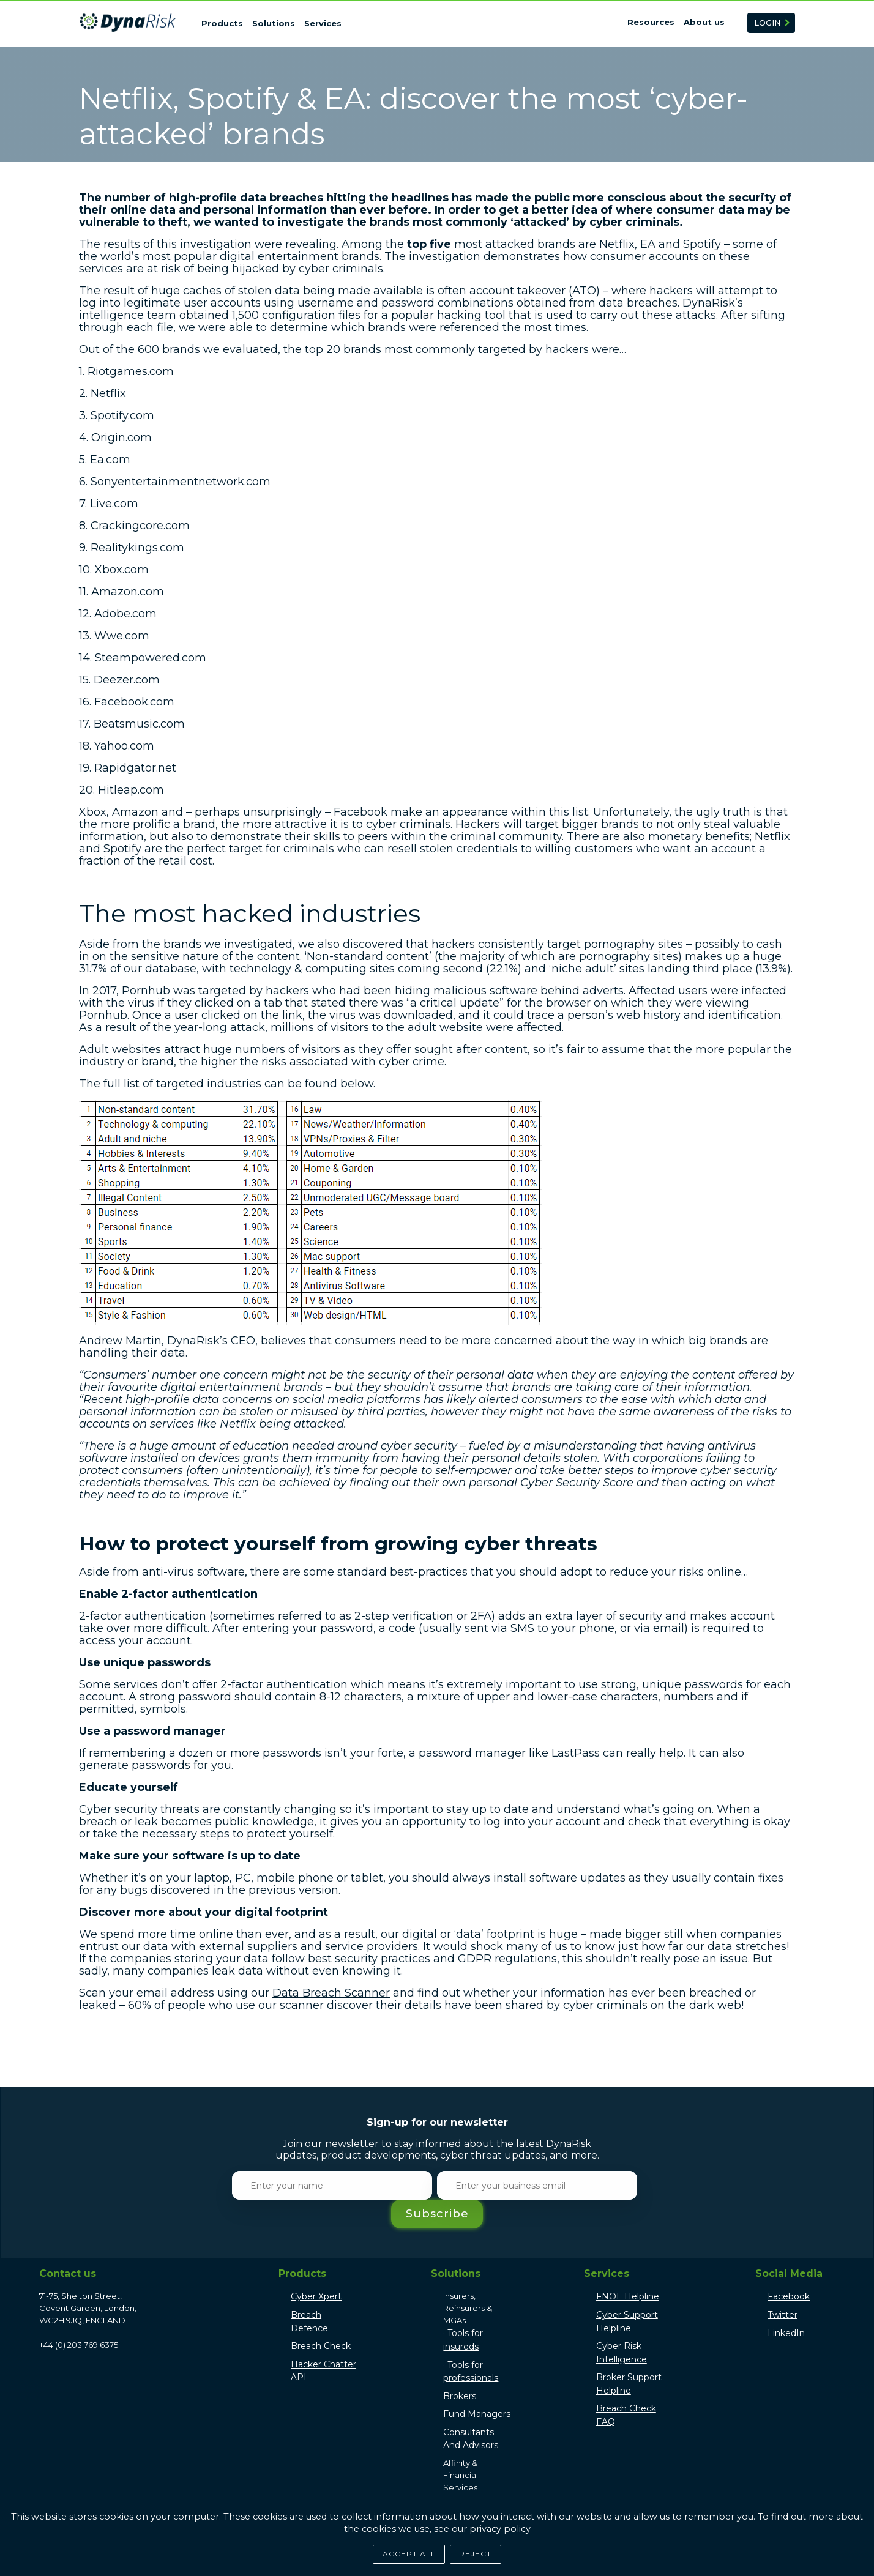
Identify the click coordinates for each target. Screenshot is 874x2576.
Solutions (273, 23)
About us (704, 22)
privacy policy (500, 2523)
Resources (650, 22)
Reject (481, 2550)
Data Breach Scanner (331, 1993)
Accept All (404, 2550)
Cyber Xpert (316, 2267)
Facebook (789, 2267)
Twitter (782, 2285)
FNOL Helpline (627, 2267)
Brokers (459, 2367)
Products (222, 23)
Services (323, 23)
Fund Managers (476, 2385)
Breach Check (321, 2317)
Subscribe (642, 2185)
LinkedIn (786, 2304)
